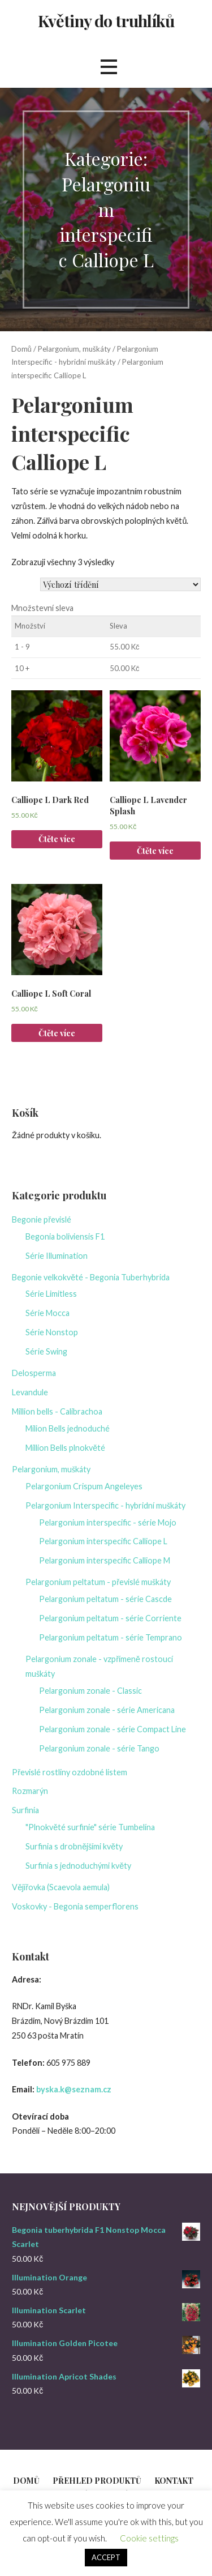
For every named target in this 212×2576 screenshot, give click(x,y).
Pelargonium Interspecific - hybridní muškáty (105, 1505)
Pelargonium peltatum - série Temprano (110, 1637)
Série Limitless (51, 1293)
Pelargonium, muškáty (74, 348)
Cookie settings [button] (149, 2538)
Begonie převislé (41, 1219)
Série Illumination (56, 1256)
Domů (21, 348)
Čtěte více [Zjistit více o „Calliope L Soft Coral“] (56, 1033)
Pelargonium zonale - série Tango (99, 1748)
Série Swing (46, 1351)
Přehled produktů (97, 2480)
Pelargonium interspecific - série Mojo (107, 1522)
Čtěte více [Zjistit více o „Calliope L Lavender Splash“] (155, 850)
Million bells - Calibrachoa (57, 1411)
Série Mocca (47, 1313)
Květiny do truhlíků (106, 20)
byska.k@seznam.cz (73, 2089)
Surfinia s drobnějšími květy (74, 1846)
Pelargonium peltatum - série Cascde (105, 1599)
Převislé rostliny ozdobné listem (69, 1772)
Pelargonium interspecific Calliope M (104, 1560)
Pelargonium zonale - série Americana (107, 1710)
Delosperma (34, 1373)
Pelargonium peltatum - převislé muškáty (98, 1582)
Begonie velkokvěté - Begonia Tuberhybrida (91, 1277)
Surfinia (25, 1810)
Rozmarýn (30, 1791)
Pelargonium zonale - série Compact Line (112, 1729)
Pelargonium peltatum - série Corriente (110, 1618)
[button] (108, 66)
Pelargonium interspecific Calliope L (103, 1541)
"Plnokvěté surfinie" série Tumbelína (90, 1827)
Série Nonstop (51, 1332)
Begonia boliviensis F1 (65, 1236)
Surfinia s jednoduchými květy (78, 1865)
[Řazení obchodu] (120, 584)
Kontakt (173, 2480)
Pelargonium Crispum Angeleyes (83, 1486)
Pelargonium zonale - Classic (90, 1690)
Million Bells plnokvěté (65, 1448)
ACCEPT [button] (106, 2557)
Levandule (30, 1392)
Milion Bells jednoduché (67, 1428)
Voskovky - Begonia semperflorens (75, 1906)
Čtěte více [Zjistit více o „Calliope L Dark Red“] (56, 838)
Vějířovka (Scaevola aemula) (61, 1887)
